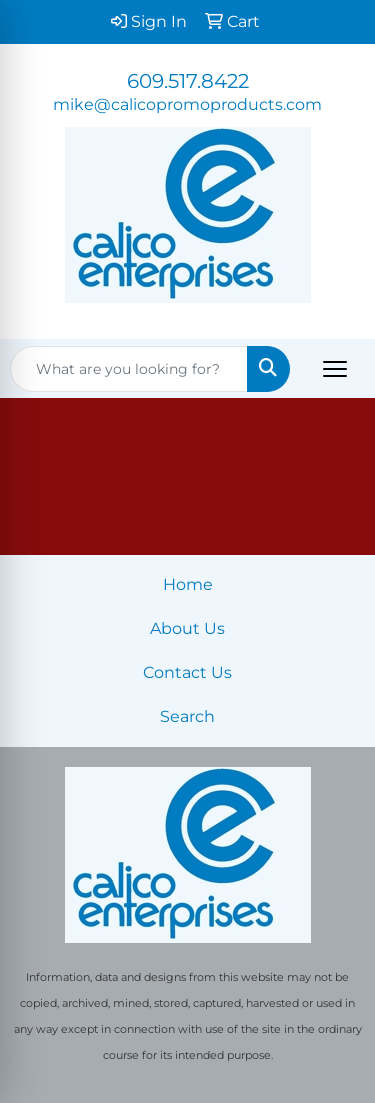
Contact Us (187, 672)
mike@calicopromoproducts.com (187, 104)
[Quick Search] (129, 369)
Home (188, 584)
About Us (187, 628)
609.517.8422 (188, 81)
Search (187, 716)
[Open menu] (335, 369)
